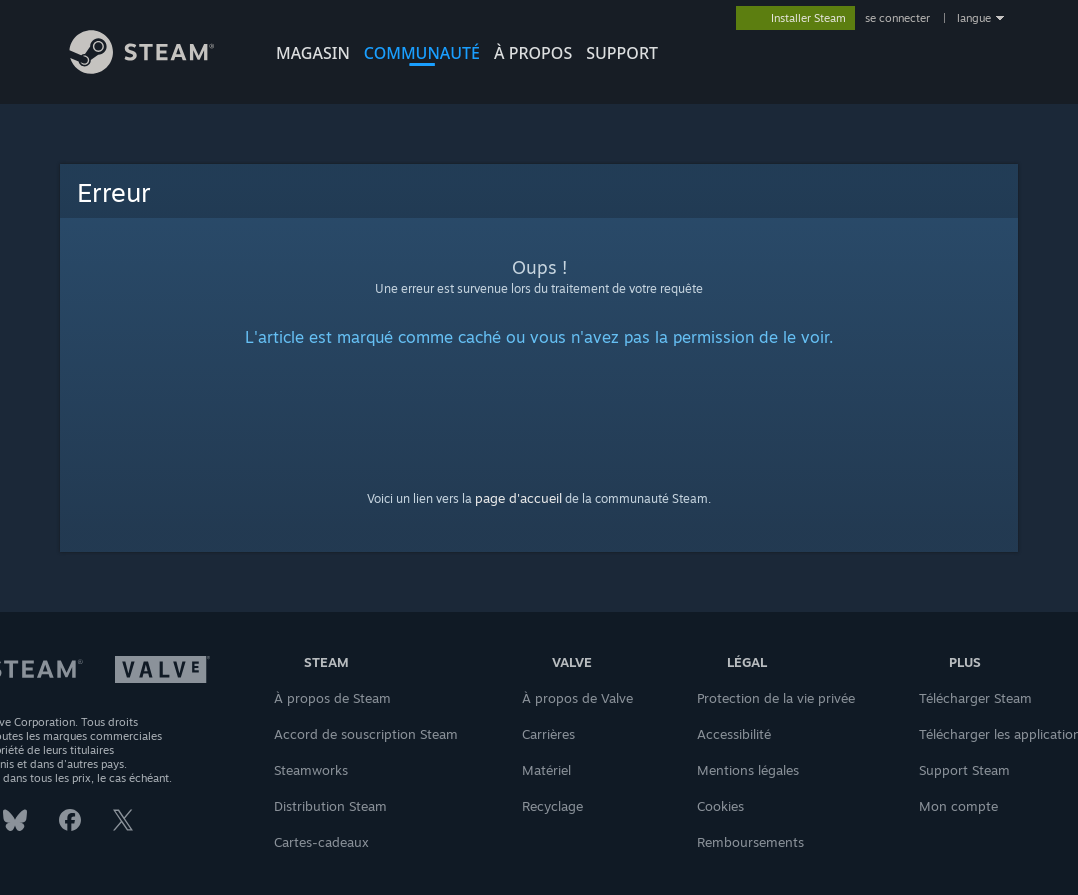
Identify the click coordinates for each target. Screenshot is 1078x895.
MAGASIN (313, 53)
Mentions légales (748, 770)
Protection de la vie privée (776, 698)
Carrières (548, 734)
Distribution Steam (330, 806)
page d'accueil (518, 498)
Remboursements (750, 842)
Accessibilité (734, 734)
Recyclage (552, 806)
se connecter (899, 18)
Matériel (546, 770)
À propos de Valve (577, 698)
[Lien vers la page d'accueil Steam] (157, 68)
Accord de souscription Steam (366, 734)
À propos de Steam (332, 698)
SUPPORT (622, 53)
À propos (533, 53)
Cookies (720, 806)
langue (974, 18)
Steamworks (311, 770)
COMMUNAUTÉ (422, 53)
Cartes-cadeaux (321, 842)
